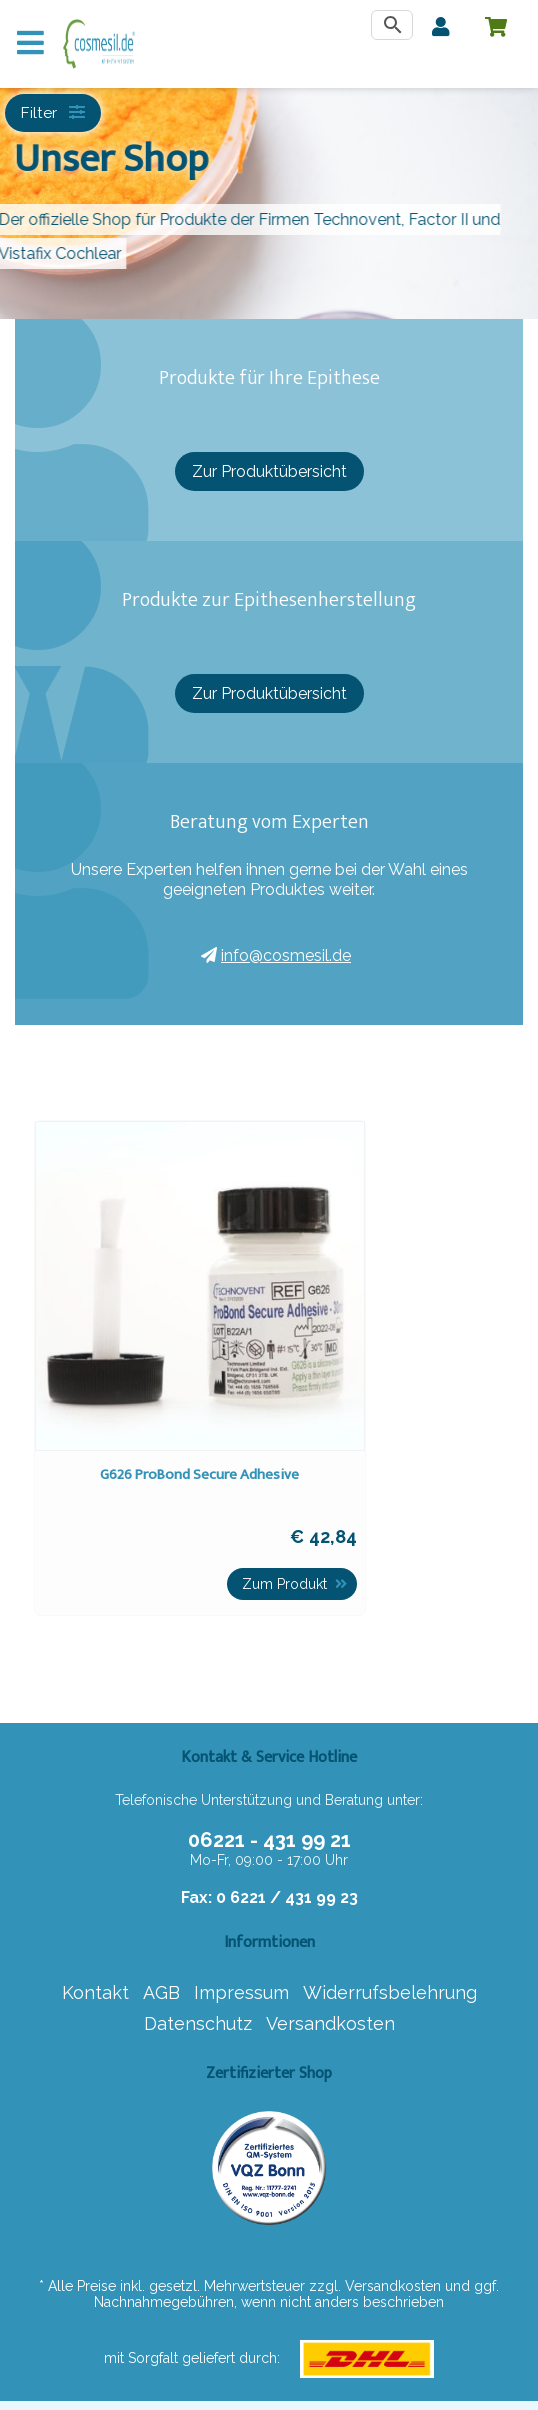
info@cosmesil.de (276, 955)
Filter (54, 113)
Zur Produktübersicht (269, 471)
